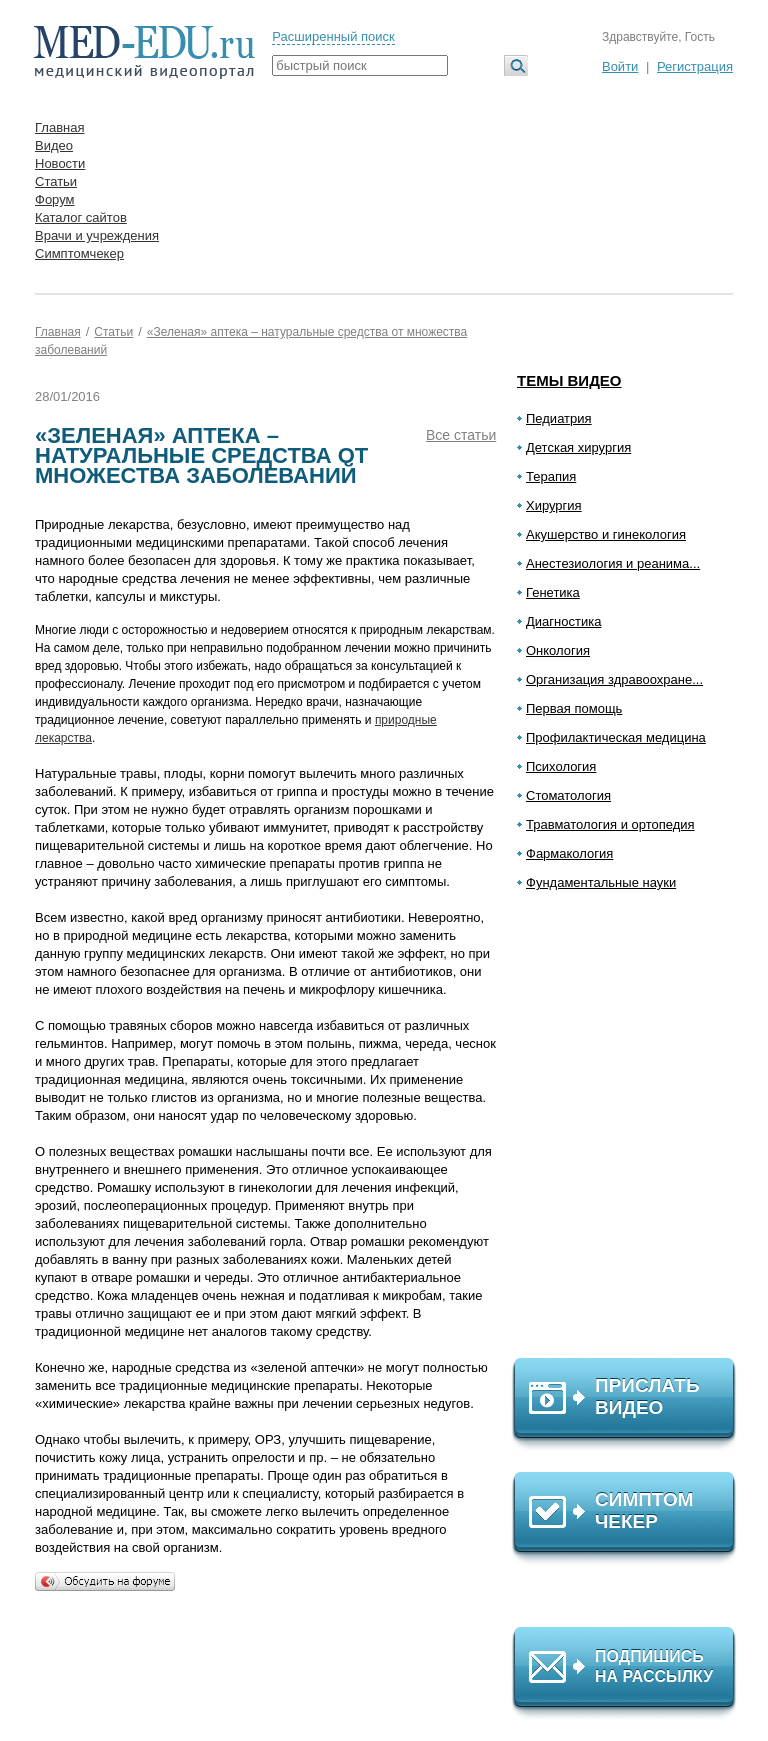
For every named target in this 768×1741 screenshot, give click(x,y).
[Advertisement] (633, 1133)
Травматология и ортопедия (610, 824)
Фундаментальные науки (601, 882)
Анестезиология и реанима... (613, 563)
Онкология (558, 650)
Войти (620, 66)
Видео (54, 145)
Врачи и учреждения (97, 235)
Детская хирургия (578, 447)
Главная (59, 127)
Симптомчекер (79, 253)
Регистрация (695, 66)
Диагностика (563, 621)
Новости (60, 163)
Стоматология (568, 795)
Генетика (553, 592)
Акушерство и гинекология (606, 534)
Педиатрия (559, 418)
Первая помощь (574, 708)
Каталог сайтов (81, 217)
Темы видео (569, 380)
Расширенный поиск (333, 36)
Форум (55, 199)
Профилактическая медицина (616, 737)
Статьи (56, 181)
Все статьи (461, 435)
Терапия (551, 476)
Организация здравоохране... (614, 679)
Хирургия (554, 505)
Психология (561, 766)
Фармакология (569, 853)
